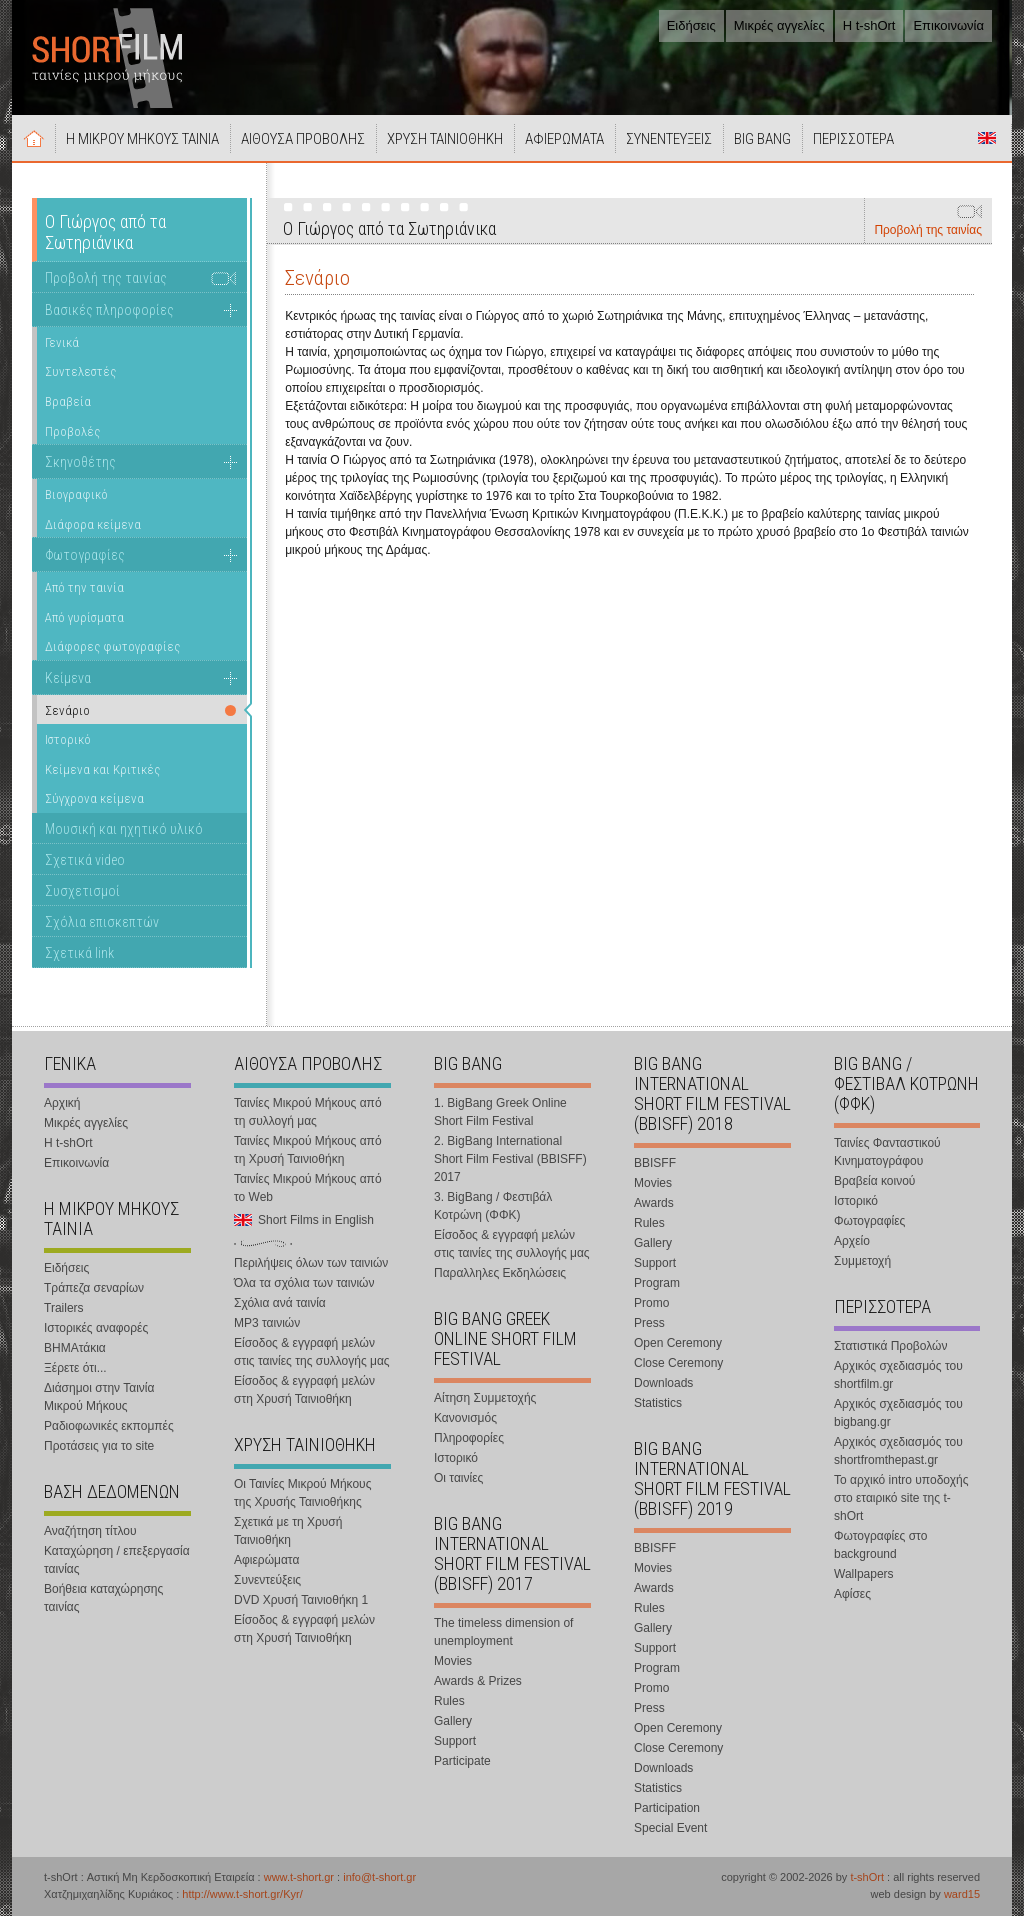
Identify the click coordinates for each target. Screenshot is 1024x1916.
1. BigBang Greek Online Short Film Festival (500, 1112)
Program (657, 1283)
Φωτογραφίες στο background (880, 1545)
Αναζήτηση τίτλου (90, 1531)
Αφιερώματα (266, 1560)
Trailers (64, 1308)
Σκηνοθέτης (80, 462)
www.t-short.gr (299, 1877)
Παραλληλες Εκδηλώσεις (500, 1273)
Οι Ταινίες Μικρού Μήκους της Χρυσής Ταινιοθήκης (302, 1493)
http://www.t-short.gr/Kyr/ (242, 1894)
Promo (651, 1303)
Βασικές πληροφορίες (109, 310)
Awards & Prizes (478, 1681)
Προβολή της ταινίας (928, 230)
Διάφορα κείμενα (93, 524)
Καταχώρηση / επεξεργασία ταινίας (117, 1560)
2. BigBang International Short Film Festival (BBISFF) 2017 (510, 1159)
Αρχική (34, 138)
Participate (462, 1761)
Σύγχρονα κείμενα (94, 798)
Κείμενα (68, 678)
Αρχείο (852, 1241)
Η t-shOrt (869, 25)
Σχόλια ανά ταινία (280, 1303)
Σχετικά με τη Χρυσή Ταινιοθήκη (288, 1531)
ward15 (962, 1894)
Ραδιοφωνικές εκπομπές (109, 1426)
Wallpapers (864, 1574)
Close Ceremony (678, 1363)
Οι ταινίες (458, 1478)
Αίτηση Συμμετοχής (485, 1398)
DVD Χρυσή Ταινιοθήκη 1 (301, 1600)
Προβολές (72, 431)
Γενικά (62, 342)
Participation (667, 1808)
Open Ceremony (678, 1343)
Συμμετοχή (862, 1261)
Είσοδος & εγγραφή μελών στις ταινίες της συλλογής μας (312, 1352)
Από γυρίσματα (84, 617)
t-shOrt (867, 1877)
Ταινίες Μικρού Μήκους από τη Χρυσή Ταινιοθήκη (308, 1150)
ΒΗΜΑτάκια (75, 1348)
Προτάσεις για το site (99, 1446)
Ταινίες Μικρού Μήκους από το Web (308, 1188)
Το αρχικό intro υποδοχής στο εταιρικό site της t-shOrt (901, 1498)
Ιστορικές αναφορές (96, 1328)
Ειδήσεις (691, 25)
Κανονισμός (465, 1418)
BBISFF (655, 1163)
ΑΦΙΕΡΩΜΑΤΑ (564, 139)
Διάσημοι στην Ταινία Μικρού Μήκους (99, 1397)
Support (455, 1741)
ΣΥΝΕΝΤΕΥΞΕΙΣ (669, 139)
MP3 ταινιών (267, 1323)
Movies (453, 1661)
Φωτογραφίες (85, 555)
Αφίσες (852, 1594)
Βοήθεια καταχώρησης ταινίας (103, 1598)
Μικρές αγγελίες (779, 25)
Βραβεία (68, 401)
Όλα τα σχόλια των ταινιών (304, 1283)
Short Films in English (987, 138)
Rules (449, 1701)
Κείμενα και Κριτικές (102, 769)
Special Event (670, 1828)
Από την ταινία (84, 587)
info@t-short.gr (379, 1877)
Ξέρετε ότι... (75, 1368)
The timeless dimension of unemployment (503, 1632)
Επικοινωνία (948, 25)
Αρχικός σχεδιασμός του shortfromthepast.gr (898, 1451)
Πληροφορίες (469, 1438)
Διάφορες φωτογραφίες (112, 646)
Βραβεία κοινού (874, 1181)
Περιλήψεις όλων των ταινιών (311, 1263)
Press (649, 1323)
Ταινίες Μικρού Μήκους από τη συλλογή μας (308, 1112)
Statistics (658, 1403)
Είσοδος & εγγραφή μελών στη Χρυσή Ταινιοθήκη (304, 1390)
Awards (654, 1203)
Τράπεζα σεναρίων (94, 1288)
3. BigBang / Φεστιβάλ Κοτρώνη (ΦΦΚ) (493, 1206)
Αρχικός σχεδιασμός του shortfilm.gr (898, 1375)
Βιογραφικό (76, 494)
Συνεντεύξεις (267, 1580)
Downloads (663, 1383)
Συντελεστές (80, 371)
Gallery (453, 1721)
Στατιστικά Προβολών (890, 1346)
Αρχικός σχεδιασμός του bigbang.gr (898, 1413)
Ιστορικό (68, 739)
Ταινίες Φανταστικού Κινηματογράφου (887, 1152)
